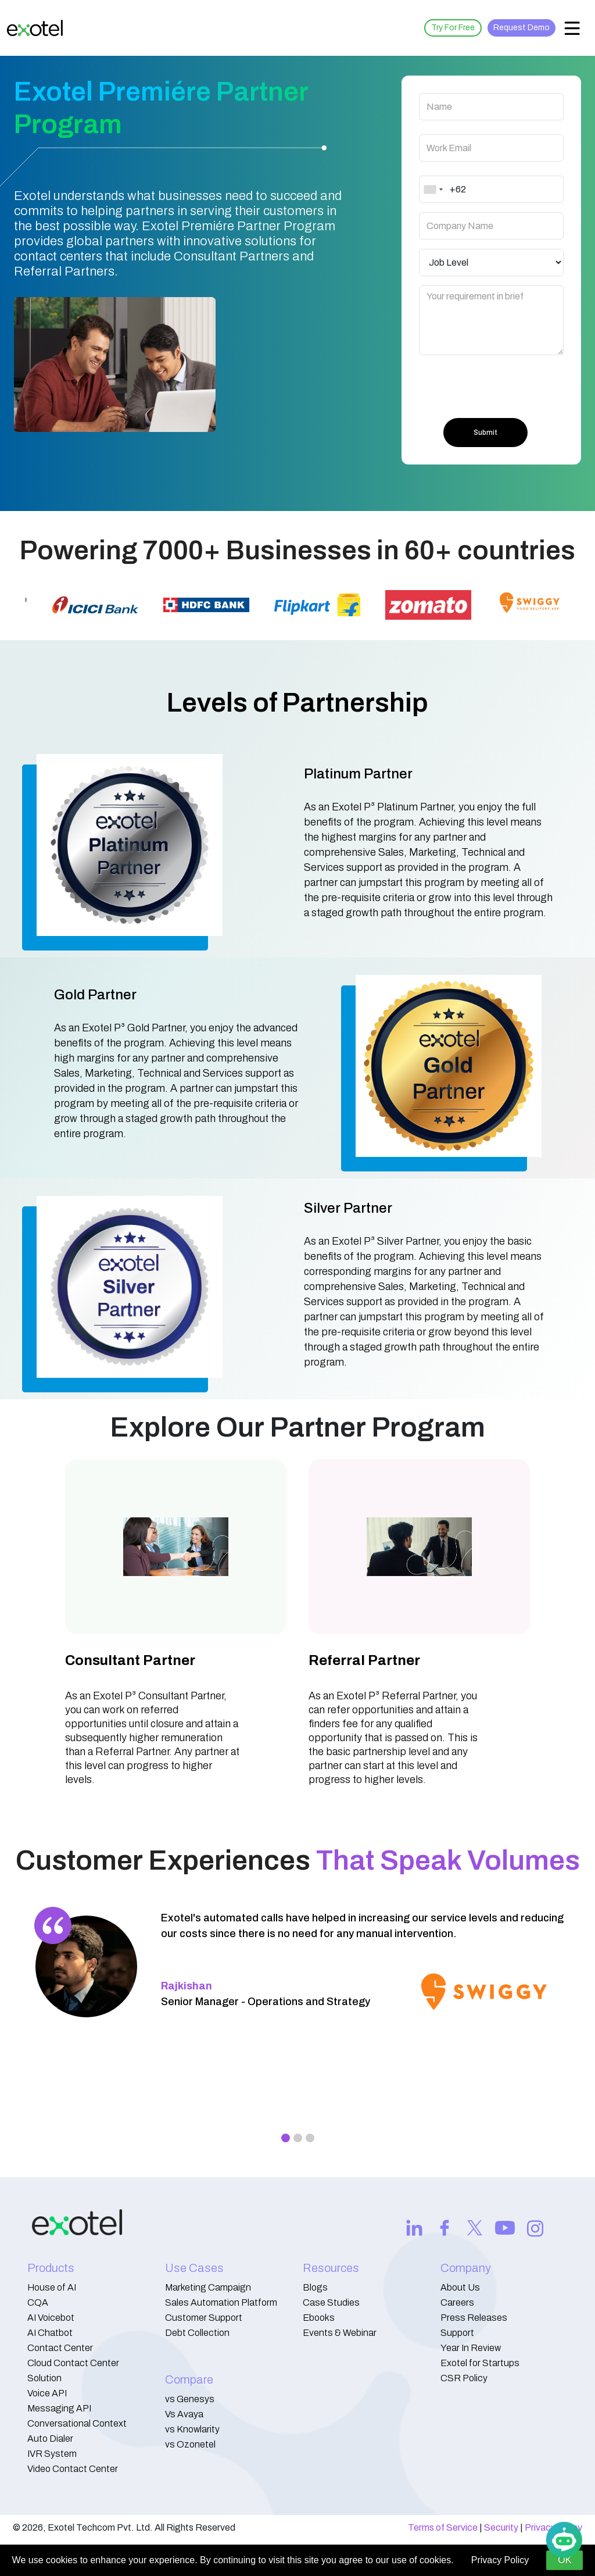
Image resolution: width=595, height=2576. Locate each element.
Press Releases (473, 2318)
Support (457, 2333)
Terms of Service (443, 2527)
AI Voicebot (50, 2318)
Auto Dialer (50, 2438)
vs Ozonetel (190, 2444)
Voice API (47, 2393)
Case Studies (331, 2302)
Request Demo (521, 27)
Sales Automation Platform (221, 2302)
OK (564, 2560)
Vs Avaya (184, 2414)
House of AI (51, 2287)
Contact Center (60, 2348)
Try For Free (453, 27)
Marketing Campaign (208, 2287)
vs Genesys (189, 2399)
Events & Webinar (340, 2333)
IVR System (52, 2454)
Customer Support (203, 2318)
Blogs (315, 2287)
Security (501, 2527)
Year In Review (470, 2348)
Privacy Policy (500, 2560)
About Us (460, 2287)
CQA (37, 2302)
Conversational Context (77, 2423)
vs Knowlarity (192, 2429)
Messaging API (59, 2408)
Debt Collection (197, 2333)
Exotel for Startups (479, 2363)
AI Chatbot (50, 2333)
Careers (457, 2302)
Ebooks (319, 2318)
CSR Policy (464, 2378)
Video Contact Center (72, 2469)
